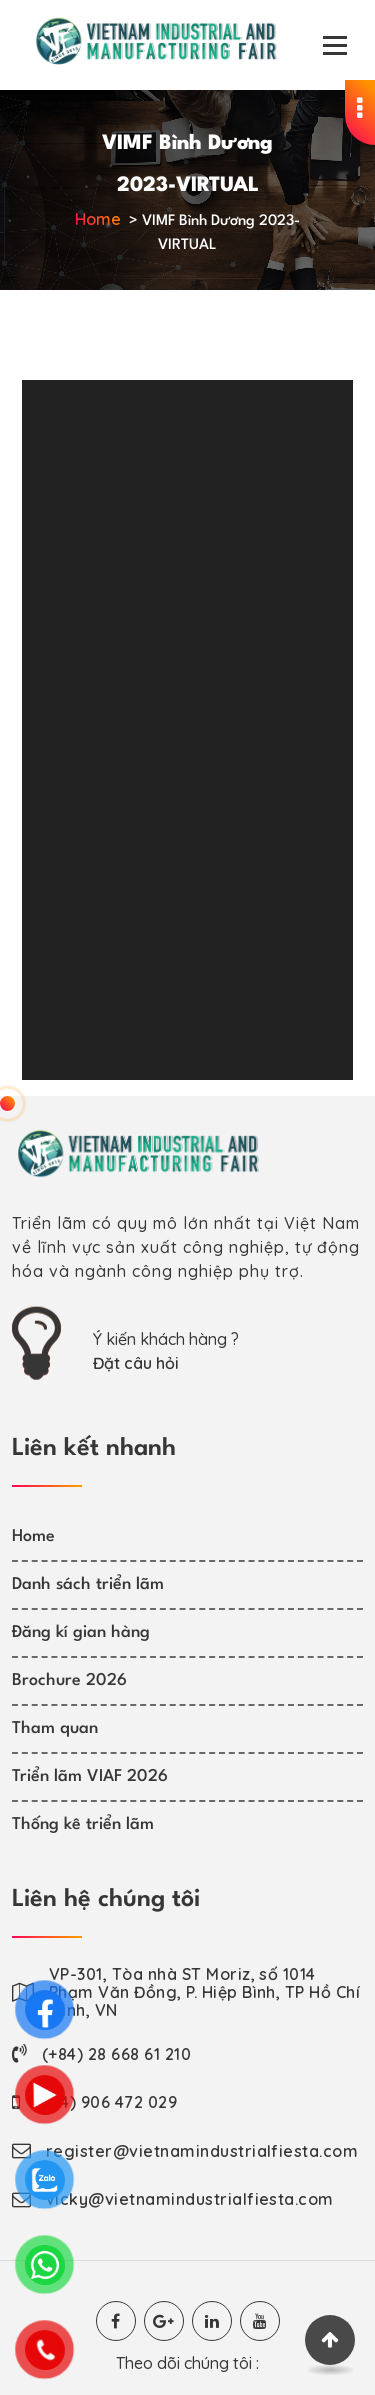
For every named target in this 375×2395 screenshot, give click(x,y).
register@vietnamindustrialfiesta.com (202, 2151)
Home (98, 219)
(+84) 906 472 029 (106, 2102)
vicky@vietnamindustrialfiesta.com (190, 2199)
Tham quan (55, 1728)
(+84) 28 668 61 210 (116, 2054)
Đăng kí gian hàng (81, 1632)
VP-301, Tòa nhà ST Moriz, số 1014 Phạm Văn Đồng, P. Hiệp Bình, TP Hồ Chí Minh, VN (204, 1992)
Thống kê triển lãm (83, 1824)
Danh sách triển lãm (88, 1584)
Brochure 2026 (69, 1680)
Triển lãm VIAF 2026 (90, 1776)
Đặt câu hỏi (136, 1363)
